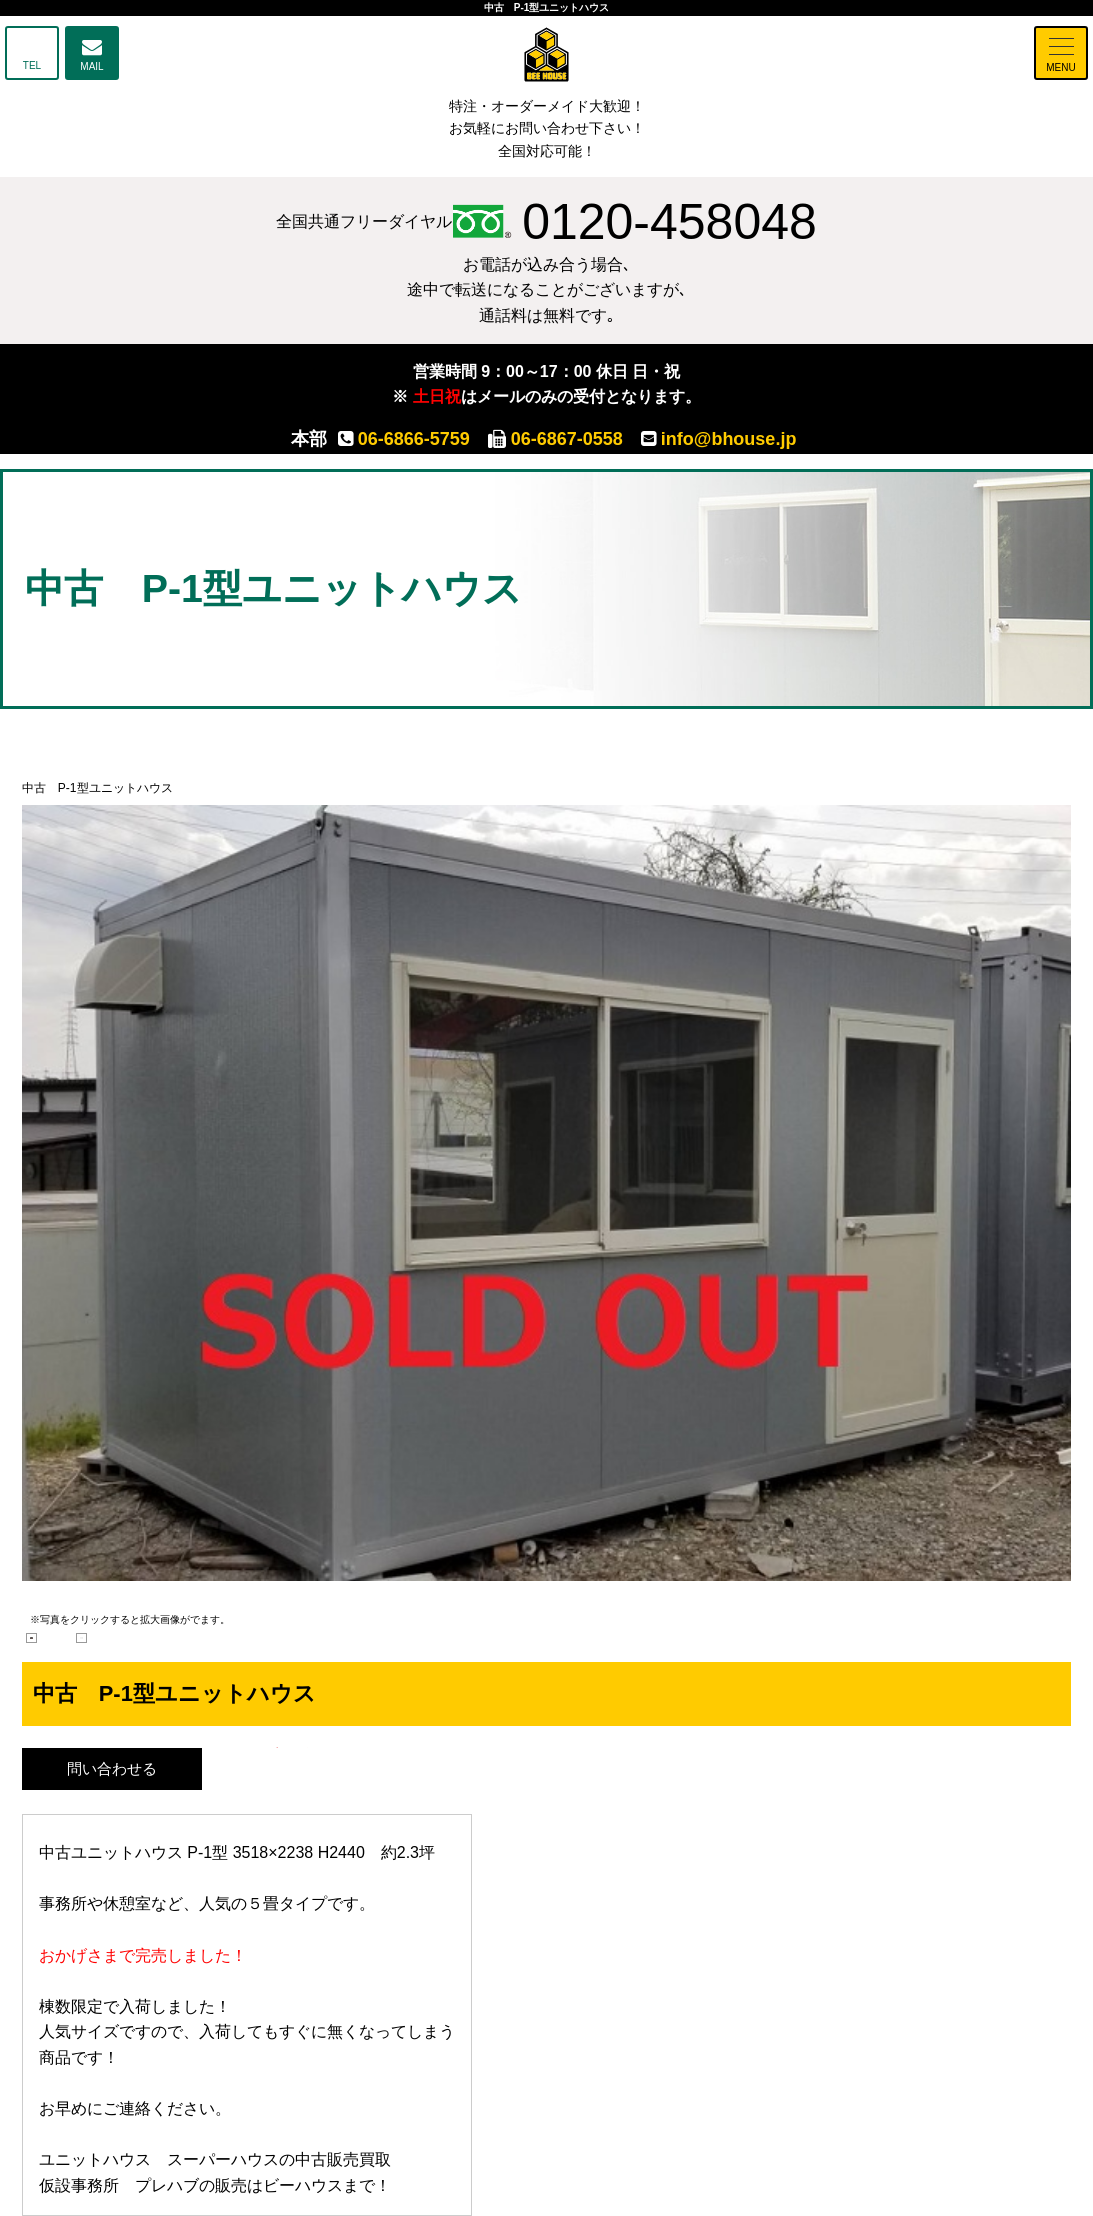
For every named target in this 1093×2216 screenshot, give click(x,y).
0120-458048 (634, 222)
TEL (32, 65)
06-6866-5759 (404, 439)
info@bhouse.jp (719, 439)
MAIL (91, 66)
